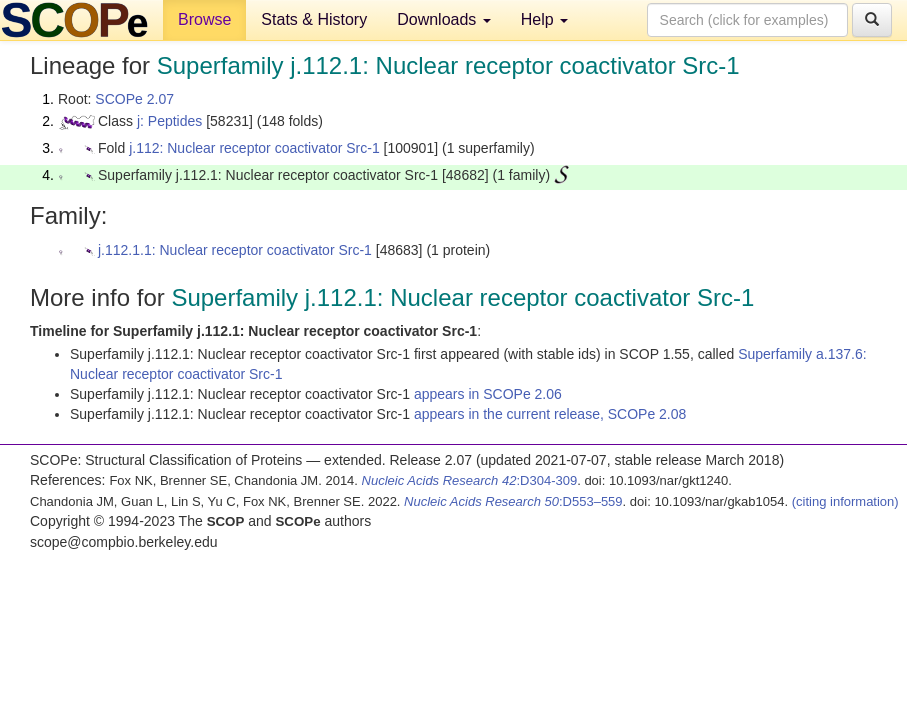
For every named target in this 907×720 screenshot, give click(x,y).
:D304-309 (470, 480)
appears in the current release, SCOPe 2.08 (550, 414)
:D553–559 (513, 501)
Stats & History (314, 19)
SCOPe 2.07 (134, 99)
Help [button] (544, 19)
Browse (204, 19)
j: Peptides (169, 121)
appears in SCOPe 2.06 (488, 394)
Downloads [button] (444, 19)
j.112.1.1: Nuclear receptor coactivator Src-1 (235, 250)
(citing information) (845, 501)
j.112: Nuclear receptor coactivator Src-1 (254, 148)
